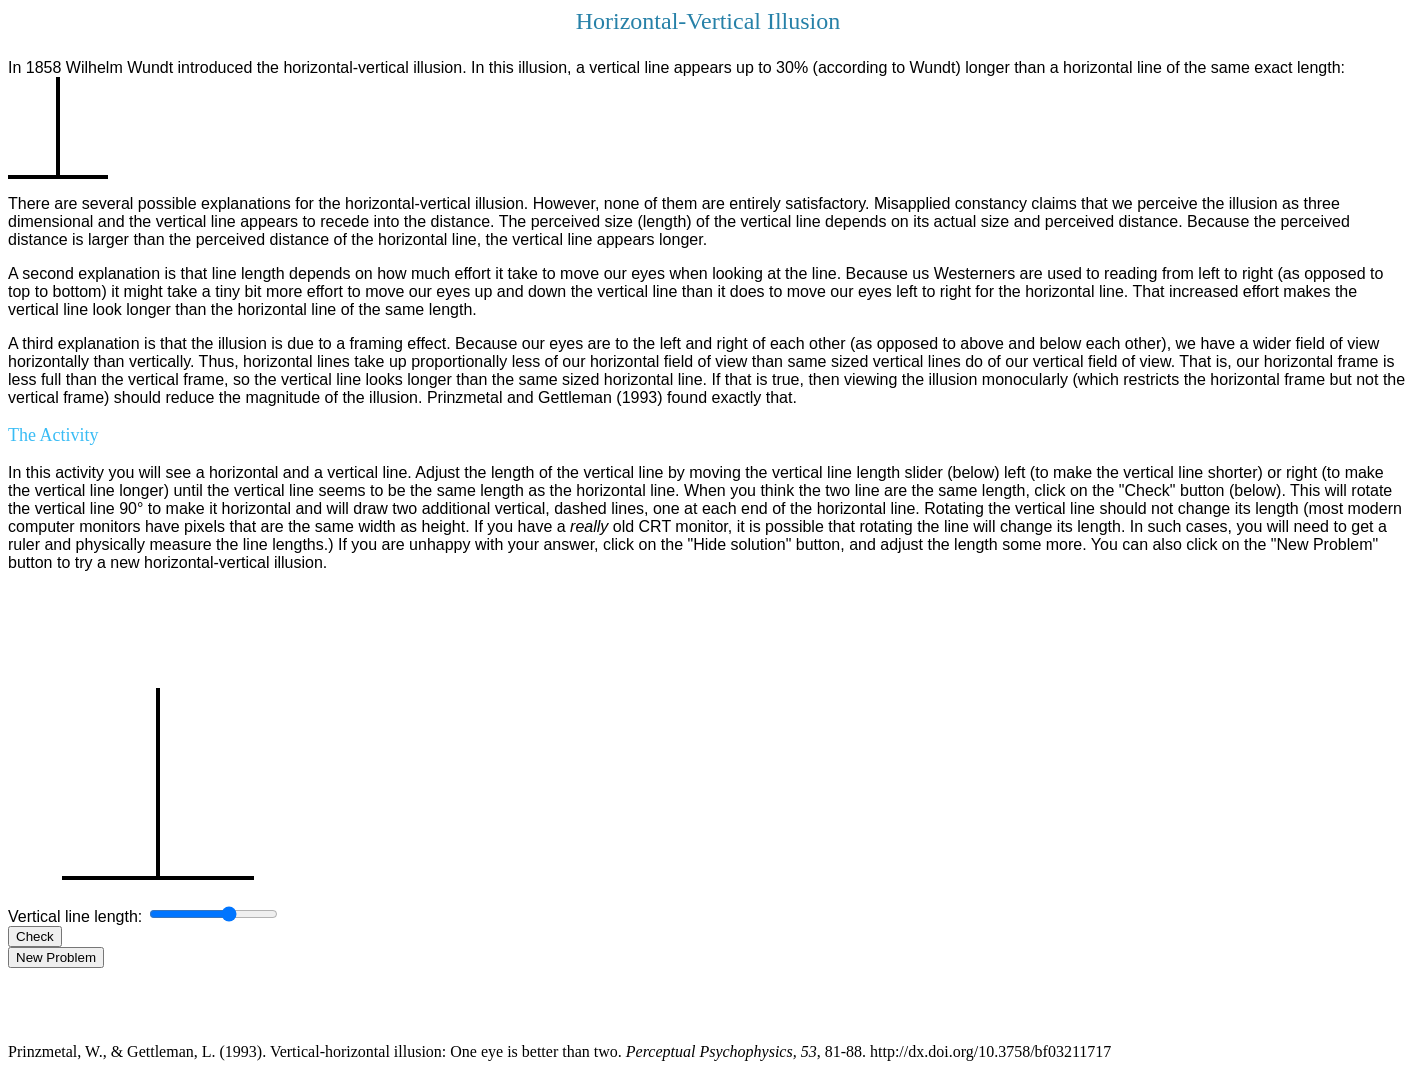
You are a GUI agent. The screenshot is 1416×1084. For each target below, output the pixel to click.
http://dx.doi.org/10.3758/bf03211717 (990, 1051)
